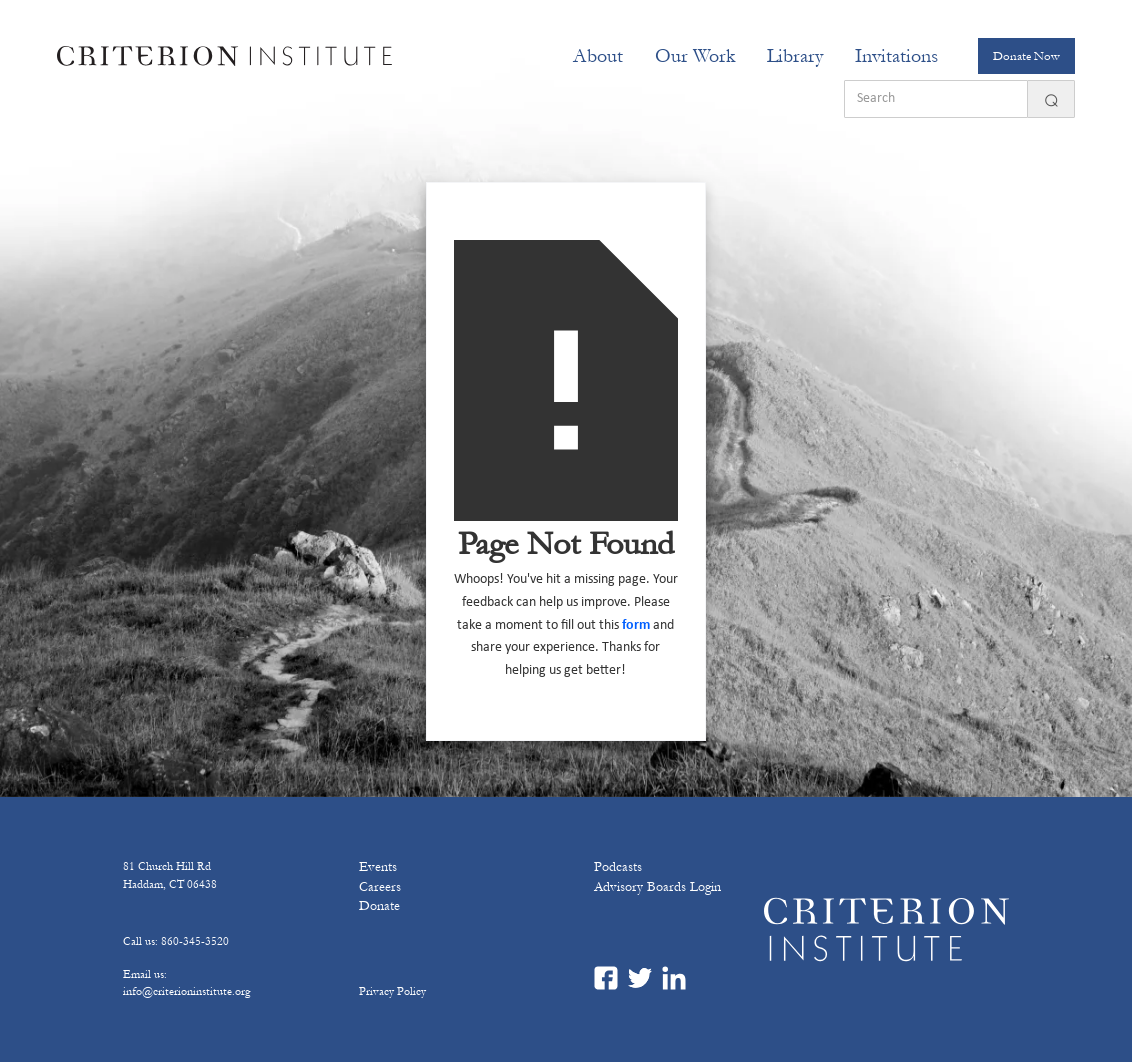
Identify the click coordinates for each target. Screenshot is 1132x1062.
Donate (379, 906)
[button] (598, 56)
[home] (224, 56)
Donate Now (1026, 56)
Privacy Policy (392, 991)
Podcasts (618, 867)
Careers (380, 887)
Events (378, 867)
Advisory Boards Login (657, 887)
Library (795, 56)
